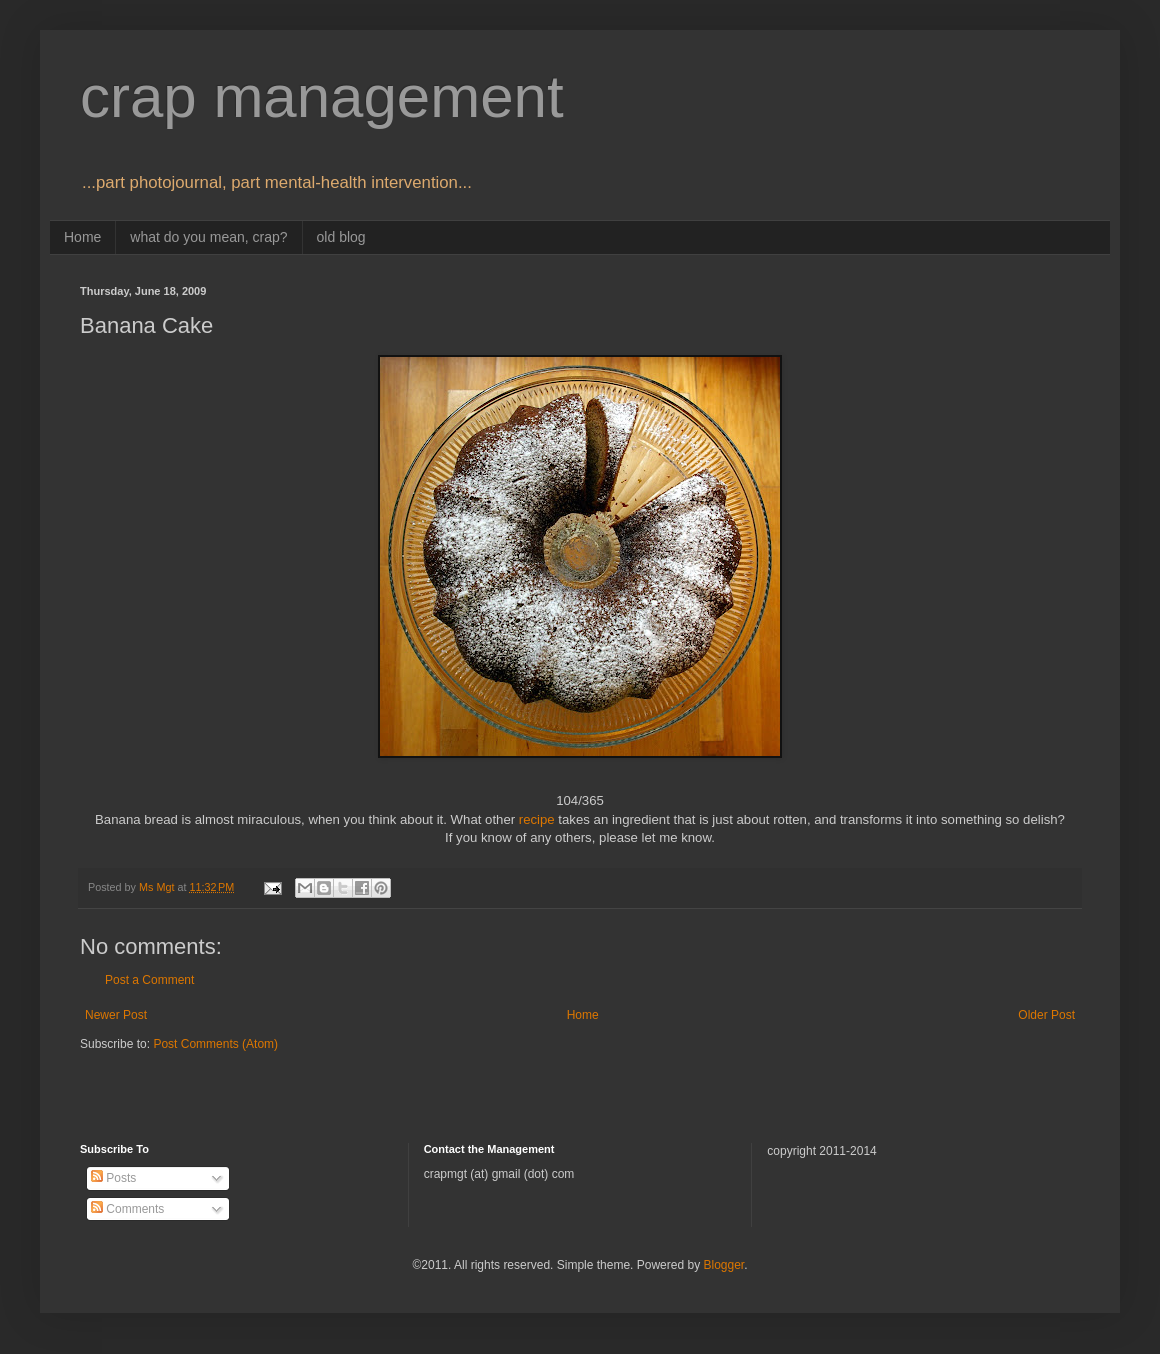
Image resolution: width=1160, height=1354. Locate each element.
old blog (341, 237)
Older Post (1046, 1015)
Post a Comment (149, 980)
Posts (113, 1178)
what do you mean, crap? (208, 237)
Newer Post (116, 1015)
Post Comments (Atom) (215, 1044)
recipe (537, 819)
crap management (322, 96)
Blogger (723, 1265)
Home (82, 237)
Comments (127, 1209)
